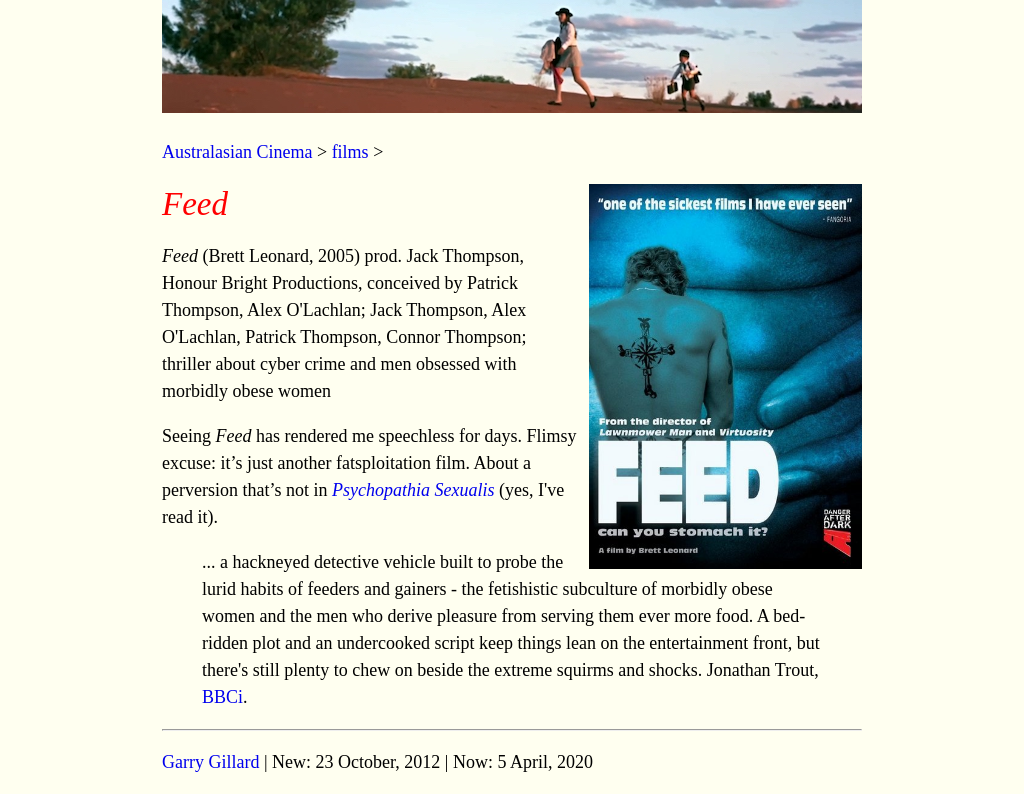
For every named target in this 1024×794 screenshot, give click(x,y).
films (350, 152)
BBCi (222, 697)
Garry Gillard (210, 762)
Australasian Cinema (237, 152)
